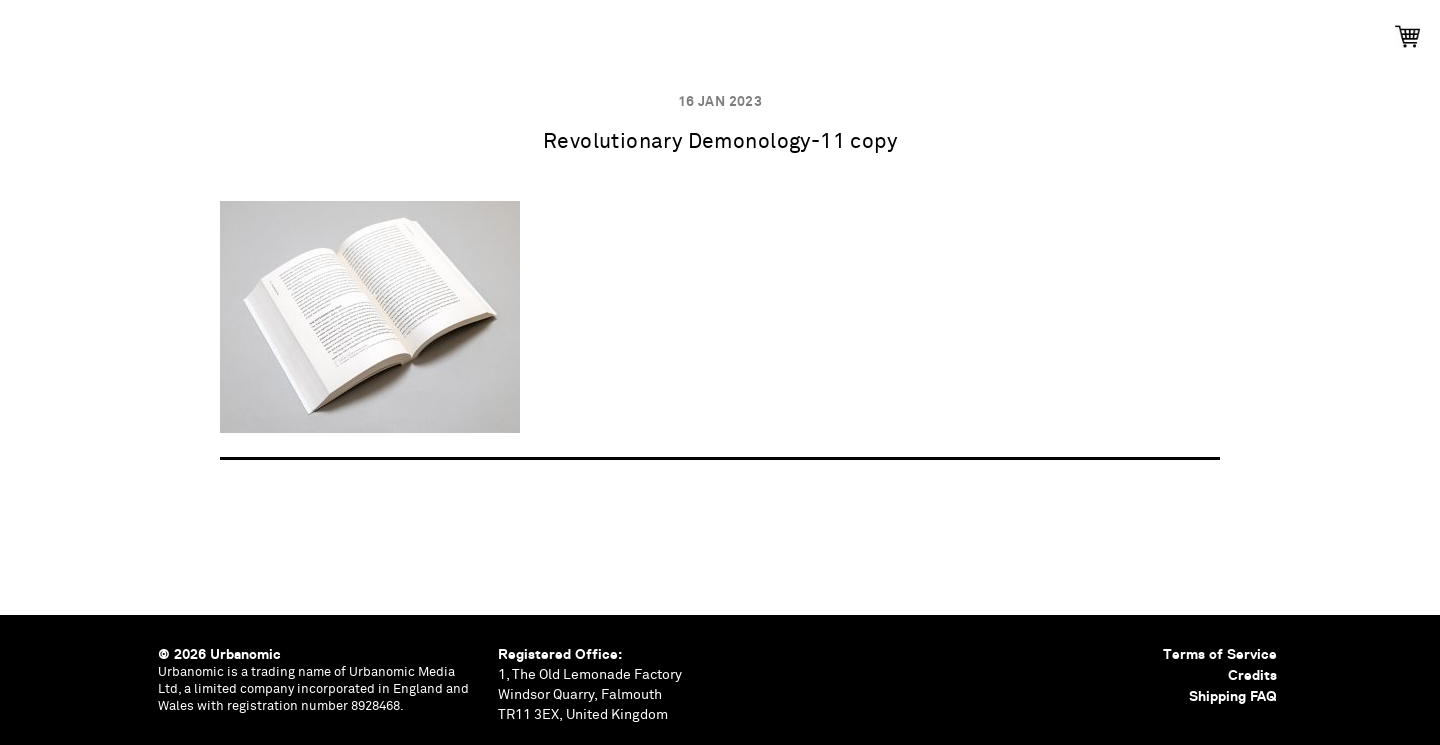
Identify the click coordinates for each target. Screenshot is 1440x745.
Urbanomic (32, 32)
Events (562, 30)
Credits (1252, 675)
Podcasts (662, 30)
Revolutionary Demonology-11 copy (720, 142)
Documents (777, 30)
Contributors (910, 30)
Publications (449, 30)
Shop (1019, 30)
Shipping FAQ (1233, 696)
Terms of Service (1220, 654)
